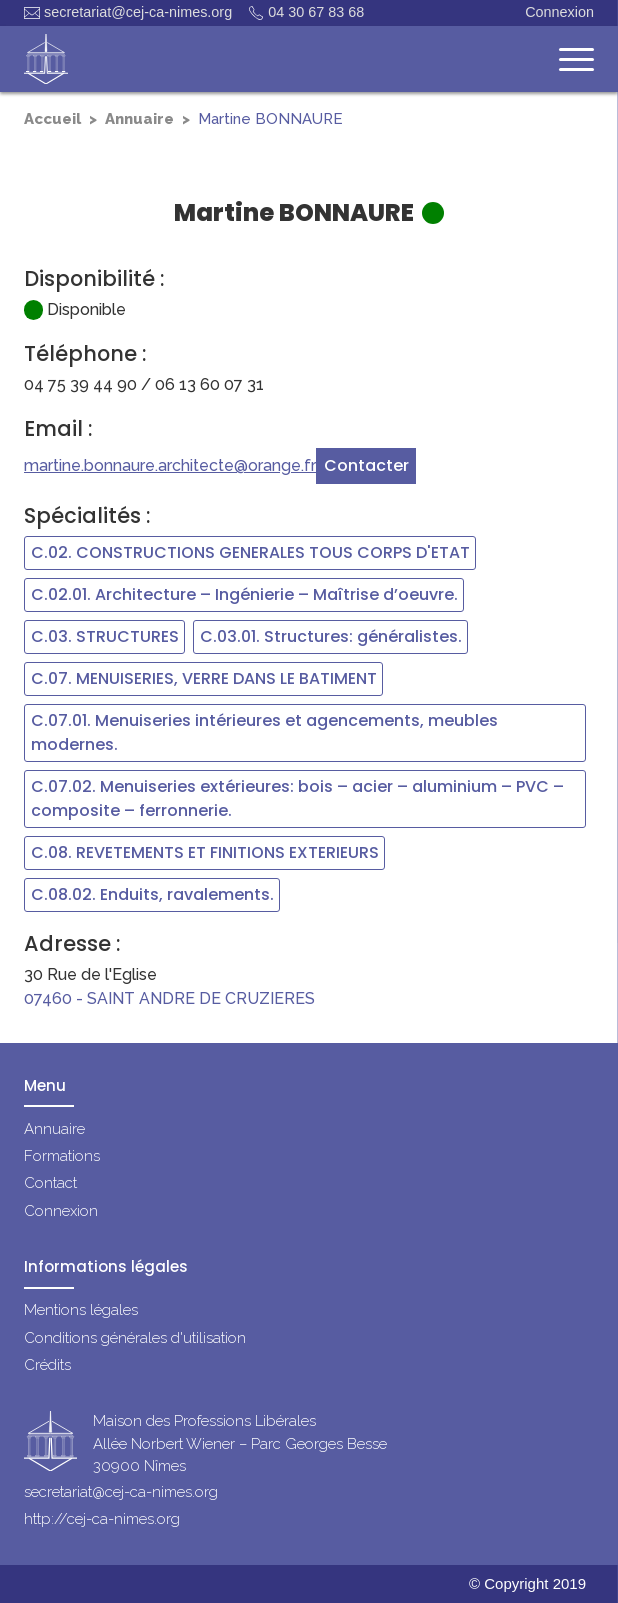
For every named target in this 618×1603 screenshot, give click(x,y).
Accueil (52, 119)
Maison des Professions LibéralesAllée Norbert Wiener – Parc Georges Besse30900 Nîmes (240, 1444)
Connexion (559, 12)
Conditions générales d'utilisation (135, 1338)
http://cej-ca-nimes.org (102, 1519)
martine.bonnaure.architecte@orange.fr (170, 465)
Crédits (47, 1365)
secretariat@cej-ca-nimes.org (128, 12)
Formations (62, 1156)
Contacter (366, 465)
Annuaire (139, 119)
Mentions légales (81, 1310)
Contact (50, 1183)
